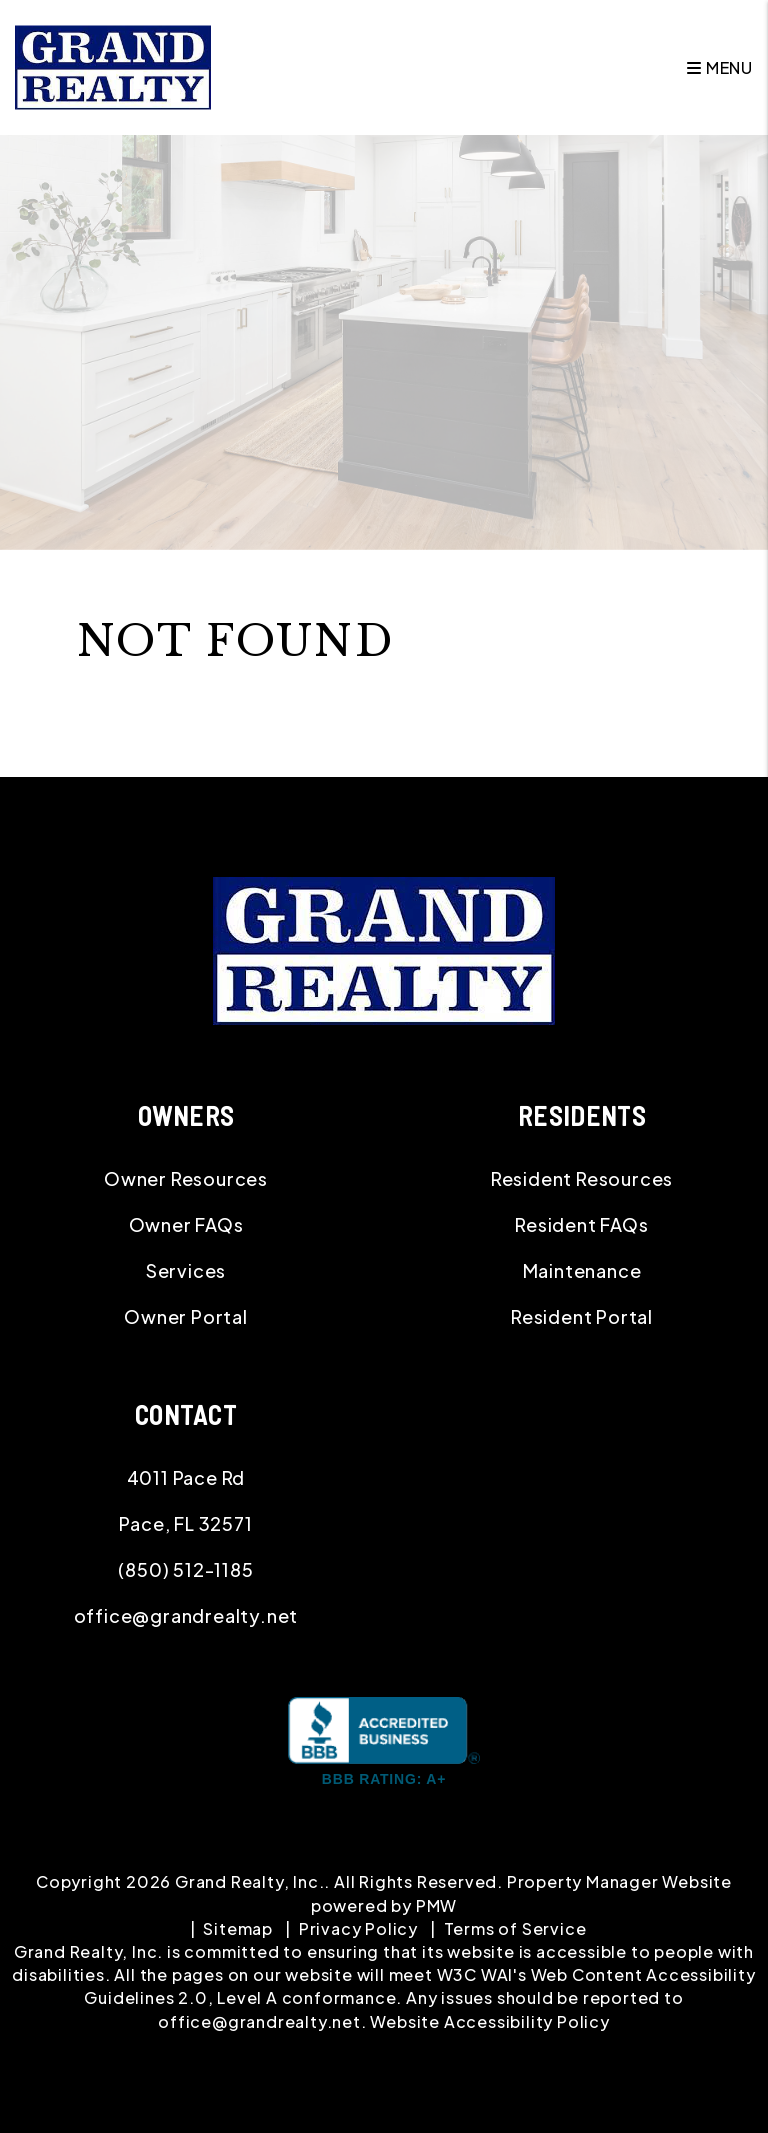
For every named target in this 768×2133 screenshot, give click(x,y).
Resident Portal (582, 1316)
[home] (113, 65)
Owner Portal (186, 1316)
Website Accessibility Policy (489, 2021)
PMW (436, 1905)
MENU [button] (720, 67)
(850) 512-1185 (185, 1569)
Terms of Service (515, 1928)
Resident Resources (582, 1178)
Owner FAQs (186, 1224)
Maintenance (582, 1270)
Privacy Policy (358, 1928)
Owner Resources (186, 1178)
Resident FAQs (581, 1224)
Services (186, 1270)
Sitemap (238, 1928)
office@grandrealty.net (186, 1615)
